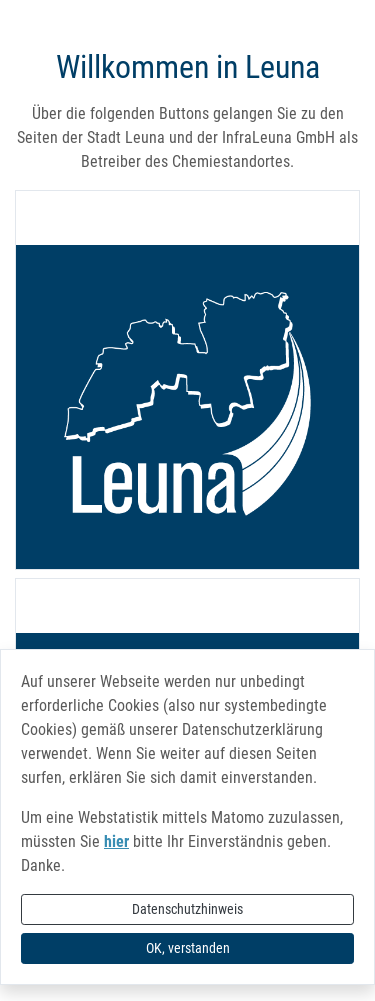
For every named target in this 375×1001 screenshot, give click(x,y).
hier (116, 841)
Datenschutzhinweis (187, 909)
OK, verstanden (188, 948)
